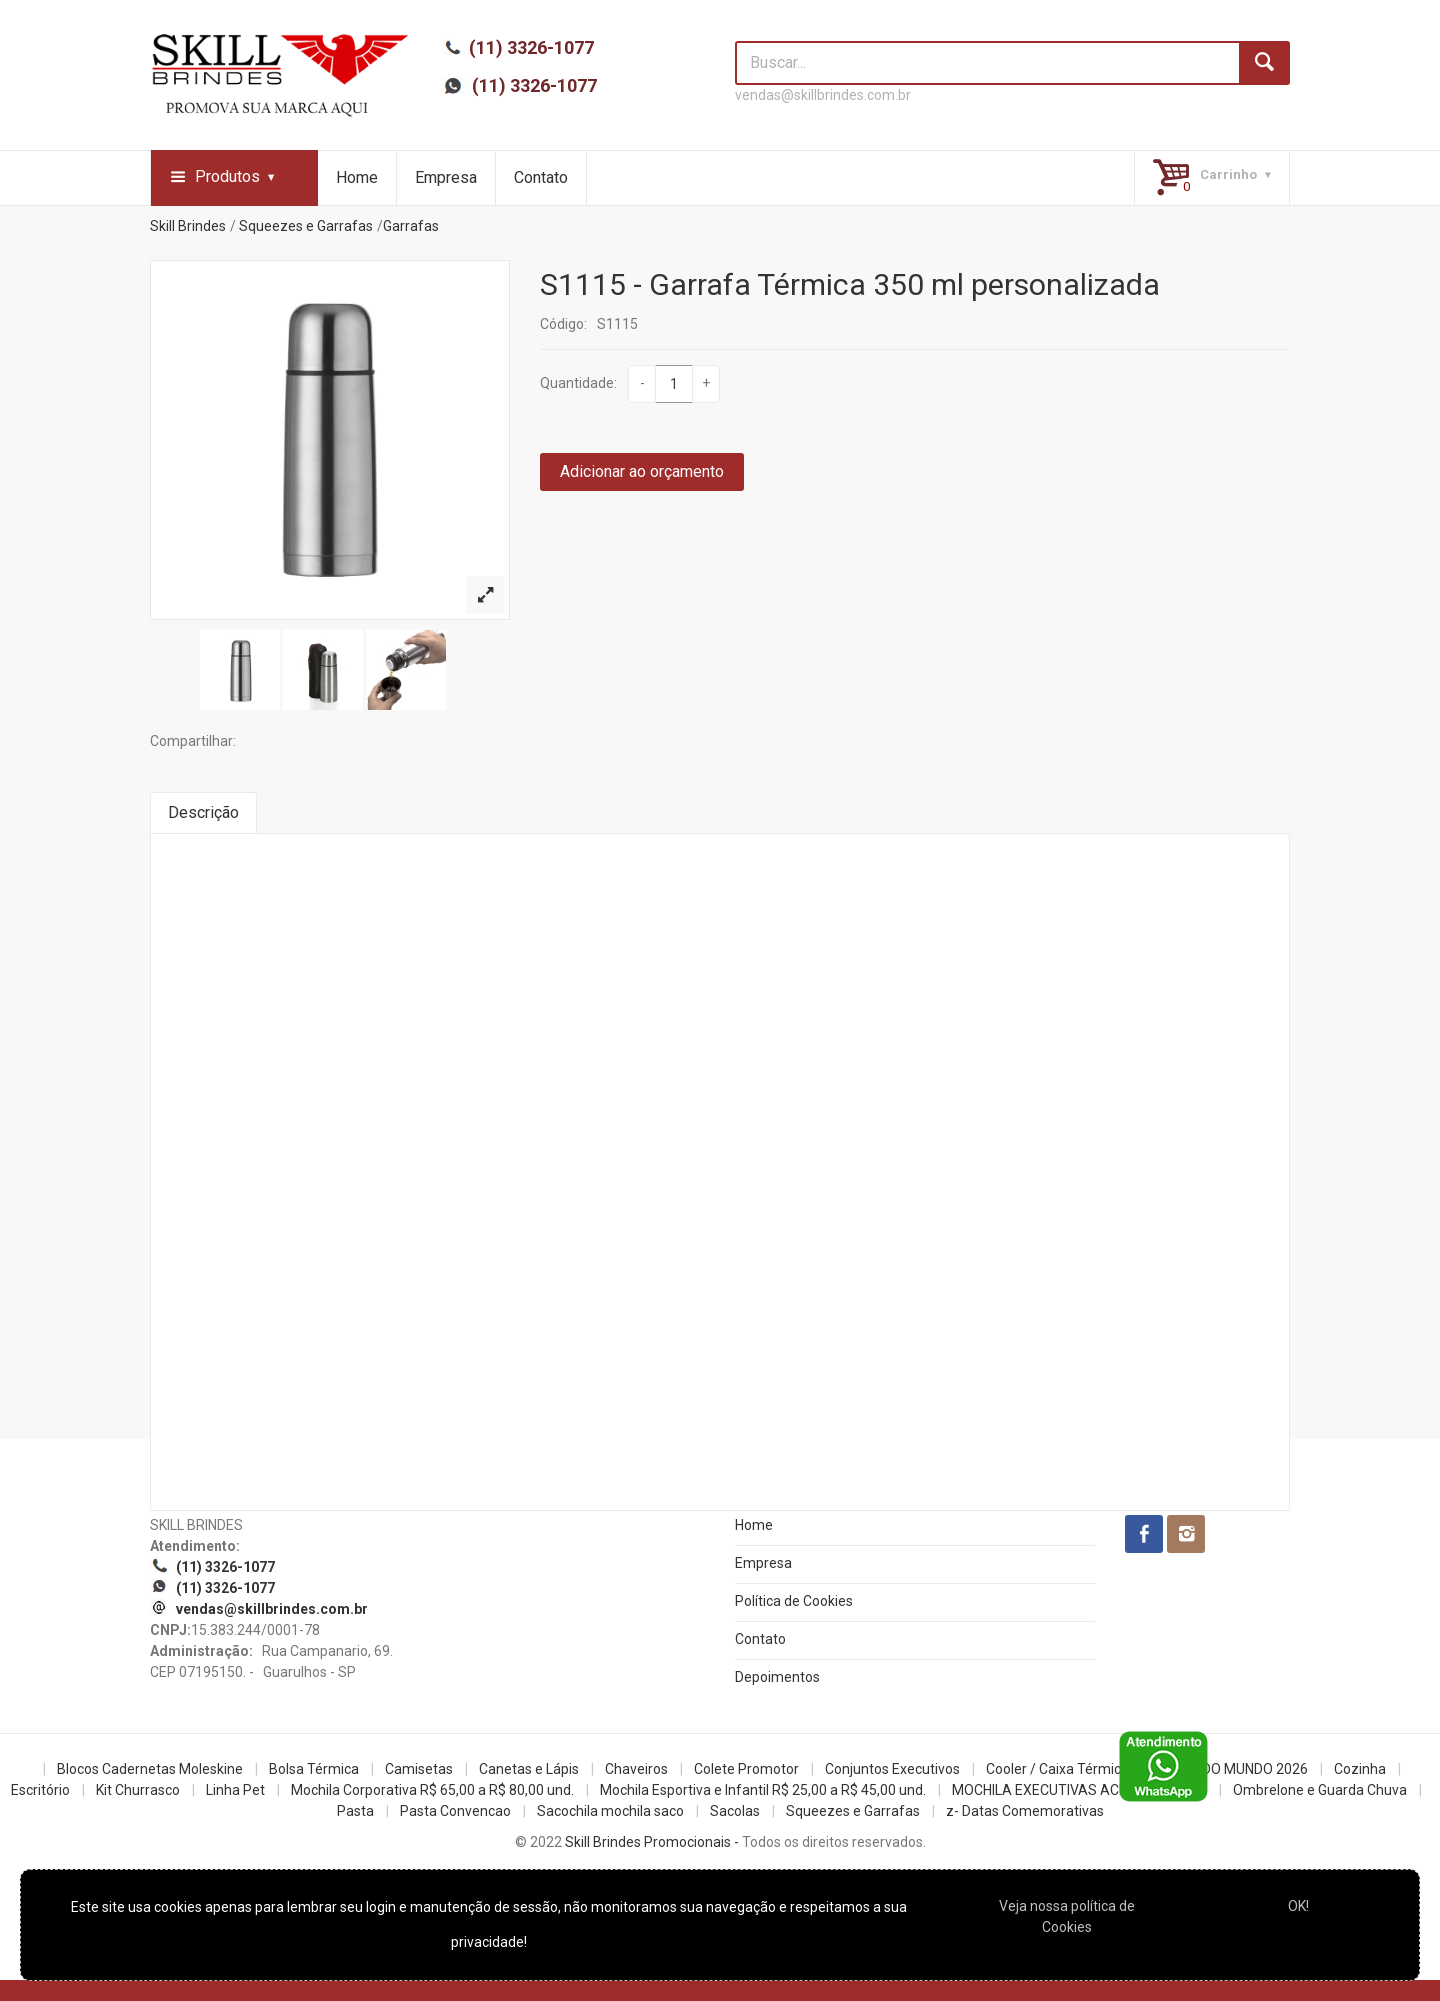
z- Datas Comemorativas (1025, 1811)
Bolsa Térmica (314, 1769)
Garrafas (411, 226)
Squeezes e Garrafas (306, 226)
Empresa (446, 177)
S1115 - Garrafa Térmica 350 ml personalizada (850, 284)
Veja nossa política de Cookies (1067, 1916)
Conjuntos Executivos (892, 1769)
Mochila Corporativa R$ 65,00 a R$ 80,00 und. (432, 1790)
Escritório (40, 1790)
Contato (541, 177)
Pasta (355, 1811)
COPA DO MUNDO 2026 (1235, 1769)
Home (357, 177)
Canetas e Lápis (529, 1769)
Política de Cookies (794, 1601)
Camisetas (419, 1769)
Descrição (203, 812)
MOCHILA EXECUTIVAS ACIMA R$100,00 (1079, 1790)
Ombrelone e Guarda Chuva (1320, 1790)
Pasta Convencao (455, 1811)
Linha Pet (235, 1790)
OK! (1298, 1906)
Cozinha (1360, 1769)
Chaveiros (636, 1769)
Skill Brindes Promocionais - (652, 1842)
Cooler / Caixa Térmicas (1061, 1769)
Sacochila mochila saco (610, 1811)
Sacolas (735, 1811)
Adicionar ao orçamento (642, 471)
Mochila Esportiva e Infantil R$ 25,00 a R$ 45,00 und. (763, 1790)
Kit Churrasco (138, 1790)
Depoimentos (777, 1677)
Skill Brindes (188, 226)
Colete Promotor (746, 1769)
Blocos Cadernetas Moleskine (150, 1769)
